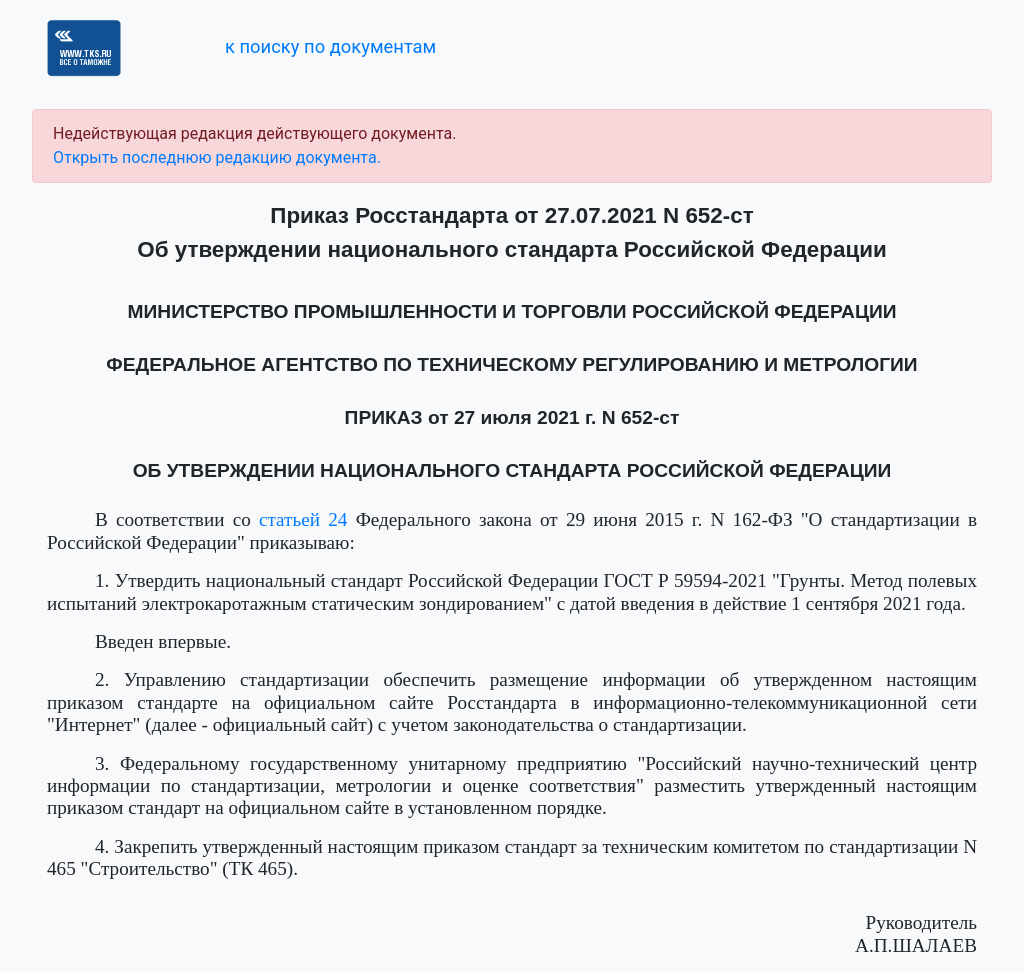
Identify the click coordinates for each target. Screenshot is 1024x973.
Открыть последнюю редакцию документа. (217, 157)
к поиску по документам (330, 46)
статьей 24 (303, 519)
